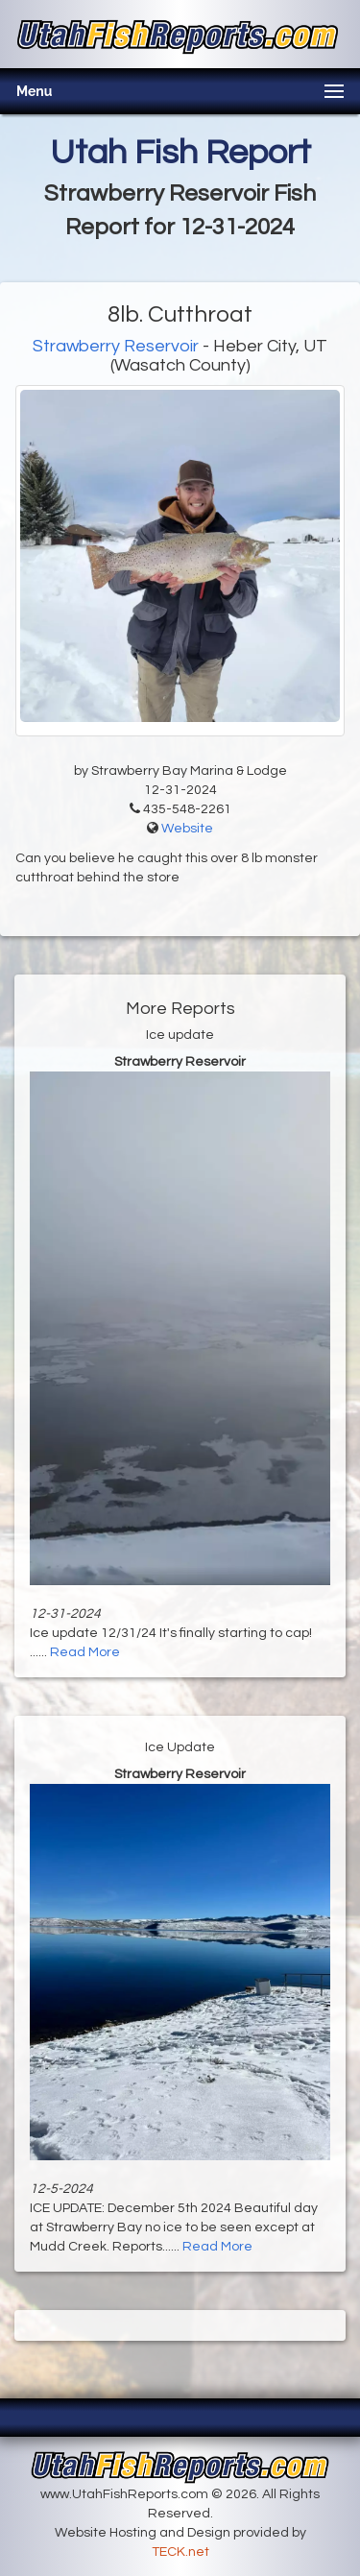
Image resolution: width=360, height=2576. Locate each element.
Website (187, 828)
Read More (85, 1652)
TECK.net (180, 2552)
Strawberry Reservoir (116, 346)
